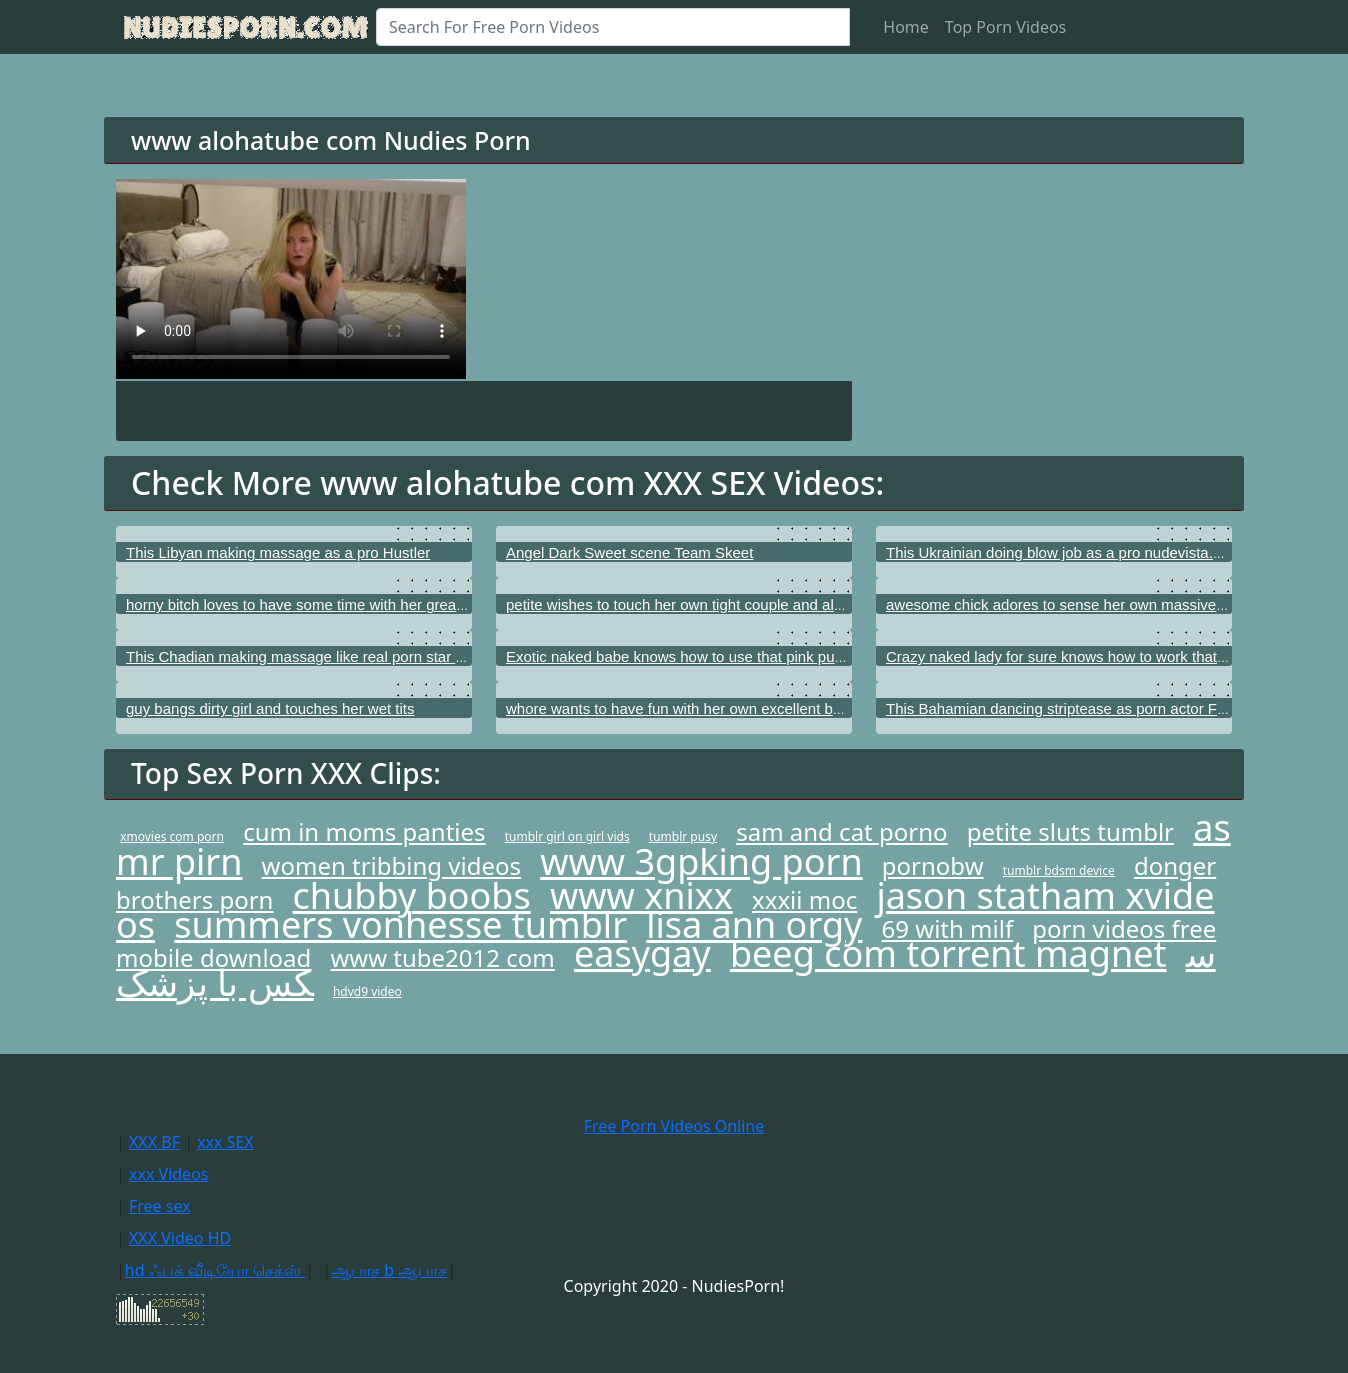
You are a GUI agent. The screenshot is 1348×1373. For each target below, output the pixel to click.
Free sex (160, 1206)
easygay (642, 953)
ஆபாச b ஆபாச (389, 1270)
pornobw (933, 865)
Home (906, 27)
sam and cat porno (841, 831)
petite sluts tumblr (1070, 831)
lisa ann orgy (754, 924)
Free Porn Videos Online (674, 1126)
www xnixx (641, 895)
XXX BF (154, 1142)
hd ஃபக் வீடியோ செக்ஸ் (215, 1270)
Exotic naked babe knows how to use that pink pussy (681, 656)
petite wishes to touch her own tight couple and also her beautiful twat (737, 604)
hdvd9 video (367, 991)
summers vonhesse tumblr (400, 924)
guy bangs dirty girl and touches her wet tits (270, 708)
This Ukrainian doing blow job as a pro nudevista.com (1063, 552)
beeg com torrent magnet (948, 953)
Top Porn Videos (1005, 27)
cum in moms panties (364, 831)
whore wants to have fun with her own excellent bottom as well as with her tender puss (793, 708)
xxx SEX (225, 1142)
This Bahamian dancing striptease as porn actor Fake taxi (1077, 708)
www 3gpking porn (701, 861)
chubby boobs (412, 895)
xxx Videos (169, 1174)
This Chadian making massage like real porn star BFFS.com (326, 656)
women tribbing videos (391, 865)
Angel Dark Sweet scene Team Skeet (629, 552)
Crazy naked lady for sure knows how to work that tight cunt (1084, 656)
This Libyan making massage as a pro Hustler (278, 552)
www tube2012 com (442, 957)
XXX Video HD (180, 1238)
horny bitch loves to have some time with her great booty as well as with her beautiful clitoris (430, 604)
